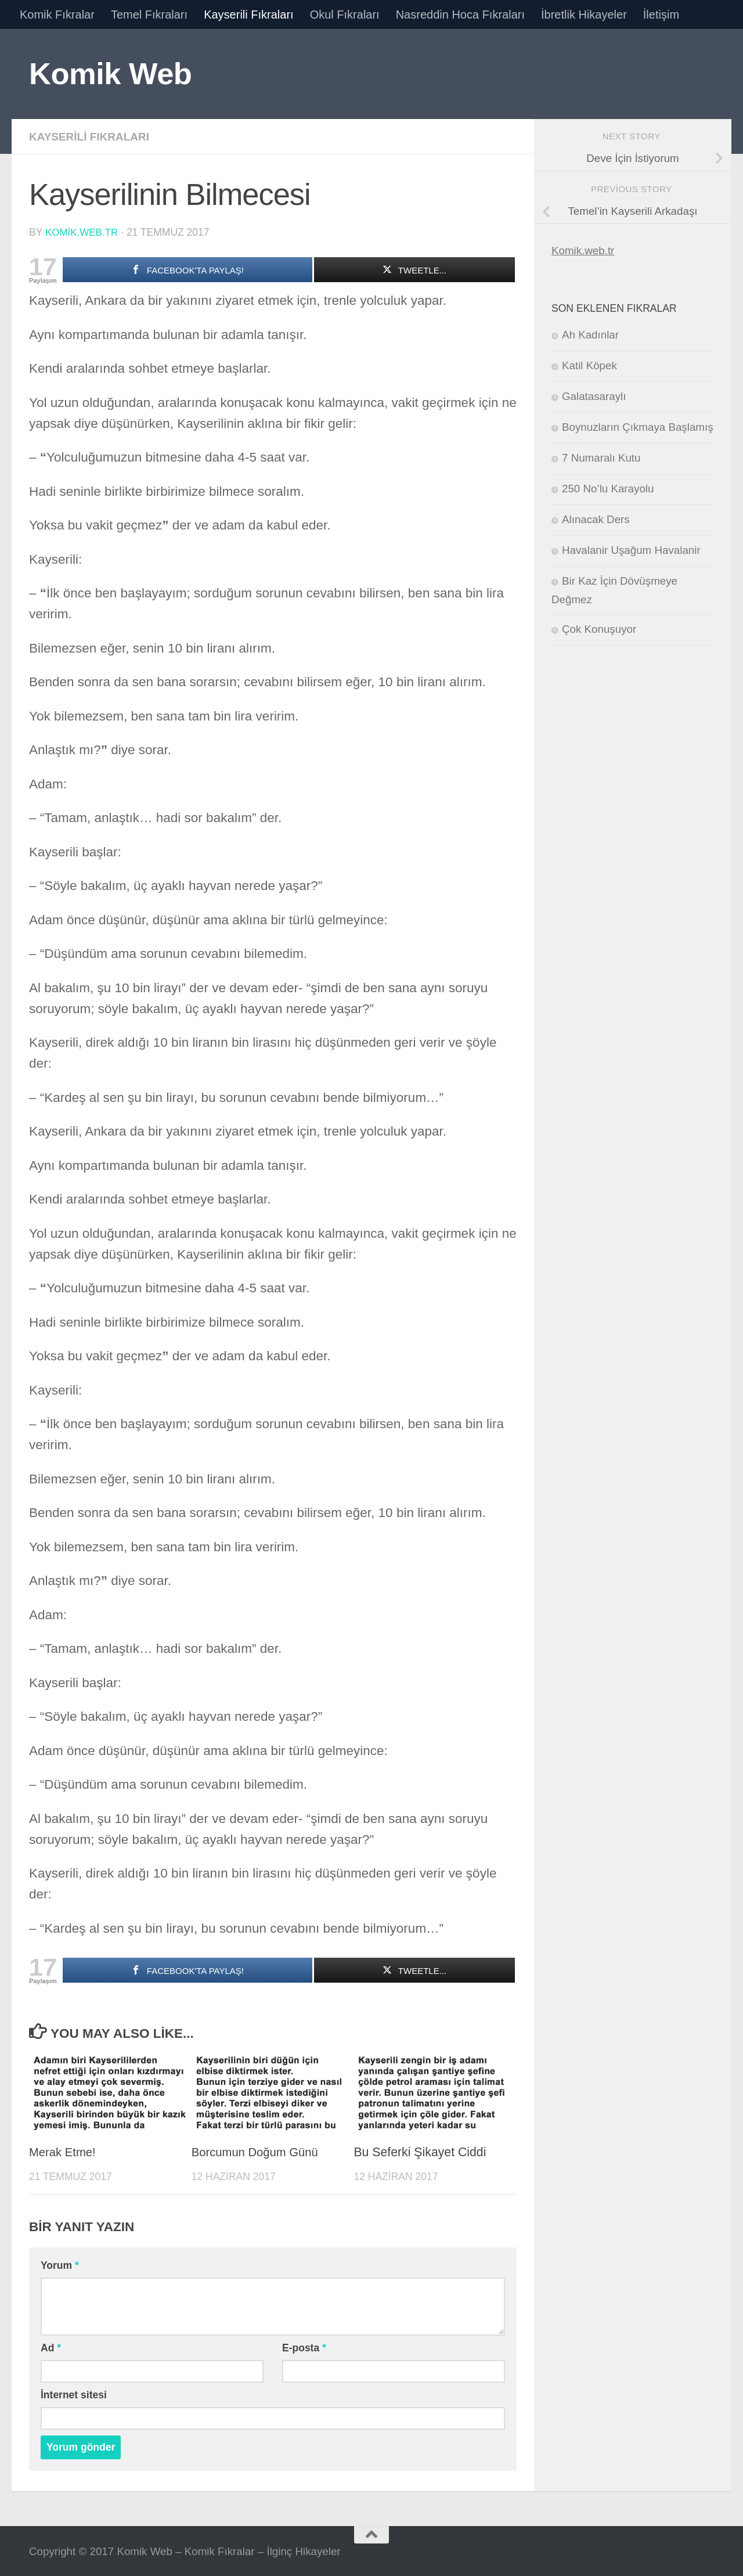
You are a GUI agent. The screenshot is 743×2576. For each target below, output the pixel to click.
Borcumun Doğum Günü (258, 2151)
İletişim (661, 14)
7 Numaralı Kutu (601, 458)
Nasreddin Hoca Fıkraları (460, 14)
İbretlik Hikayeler (584, 14)
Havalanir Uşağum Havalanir (631, 550)
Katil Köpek (589, 365)
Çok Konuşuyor (599, 629)
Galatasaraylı (594, 396)
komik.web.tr (82, 231)
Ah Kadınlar (590, 335)
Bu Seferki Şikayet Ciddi (420, 2151)
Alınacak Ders (596, 519)
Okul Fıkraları (345, 14)
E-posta (304, 2346)
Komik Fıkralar (57, 14)
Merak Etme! (64, 2151)
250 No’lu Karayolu (608, 488)
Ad (51, 2346)
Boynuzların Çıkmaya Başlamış (637, 427)
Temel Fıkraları (149, 14)
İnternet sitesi (74, 2394)
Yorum (60, 2264)
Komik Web (110, 73)
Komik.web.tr (582, 250)
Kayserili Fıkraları (248, 14)
